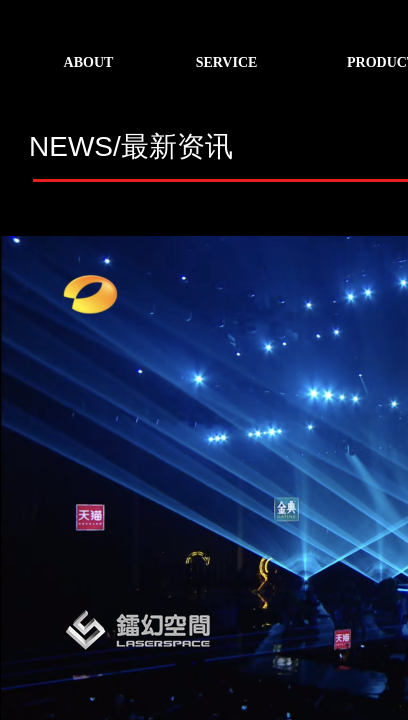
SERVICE (227, 62)
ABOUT (89, 62)
